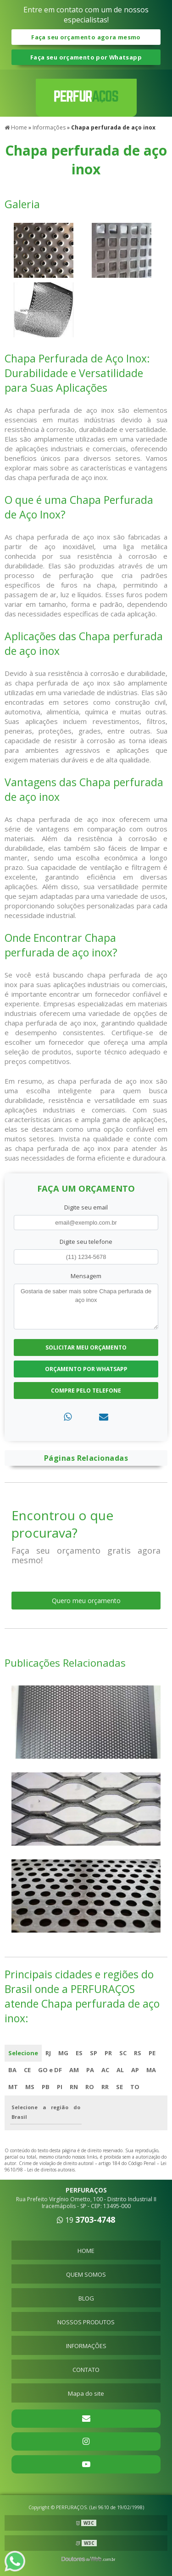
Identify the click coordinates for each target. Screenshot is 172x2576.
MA (151, 2070)
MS (29, 2087)
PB (46, 2087)
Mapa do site (86, 2393)
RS (137, 2053)
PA (90, 2070)
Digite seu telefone (86, 1241)
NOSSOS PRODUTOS (86, 2322)
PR (108, 2053)
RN (74, 2087)
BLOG (86, 2298)
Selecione (23, 2053)
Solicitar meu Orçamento (86, 1347)
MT (13, 2087)
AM (74, 2070)
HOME (86, 2251)
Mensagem (86, 1276)
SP (93, 2053)
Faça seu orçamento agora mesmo (85, 37)
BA (12, 2070)
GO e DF (50, 2070)
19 (86, 2220)
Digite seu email (86, 1207)
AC (105, 2070)
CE (27, 2070)
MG (63, 2053)
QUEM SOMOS (86, 2274)
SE (119, 2087)
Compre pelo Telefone (86, 1390)
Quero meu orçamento (86, 1600)
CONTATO (86, 2369)
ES (79, 2053)
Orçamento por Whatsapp (86, 1369)
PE (152, 2053)
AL (120, 2070)
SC (123, 2053)
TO (134, 2087)
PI (59, 2087)
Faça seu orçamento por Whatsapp (86, 57)
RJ (48, 2053)
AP (135, 2070)
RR (105, 2087)
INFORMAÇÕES (86, 2346)
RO (89, 2087)
